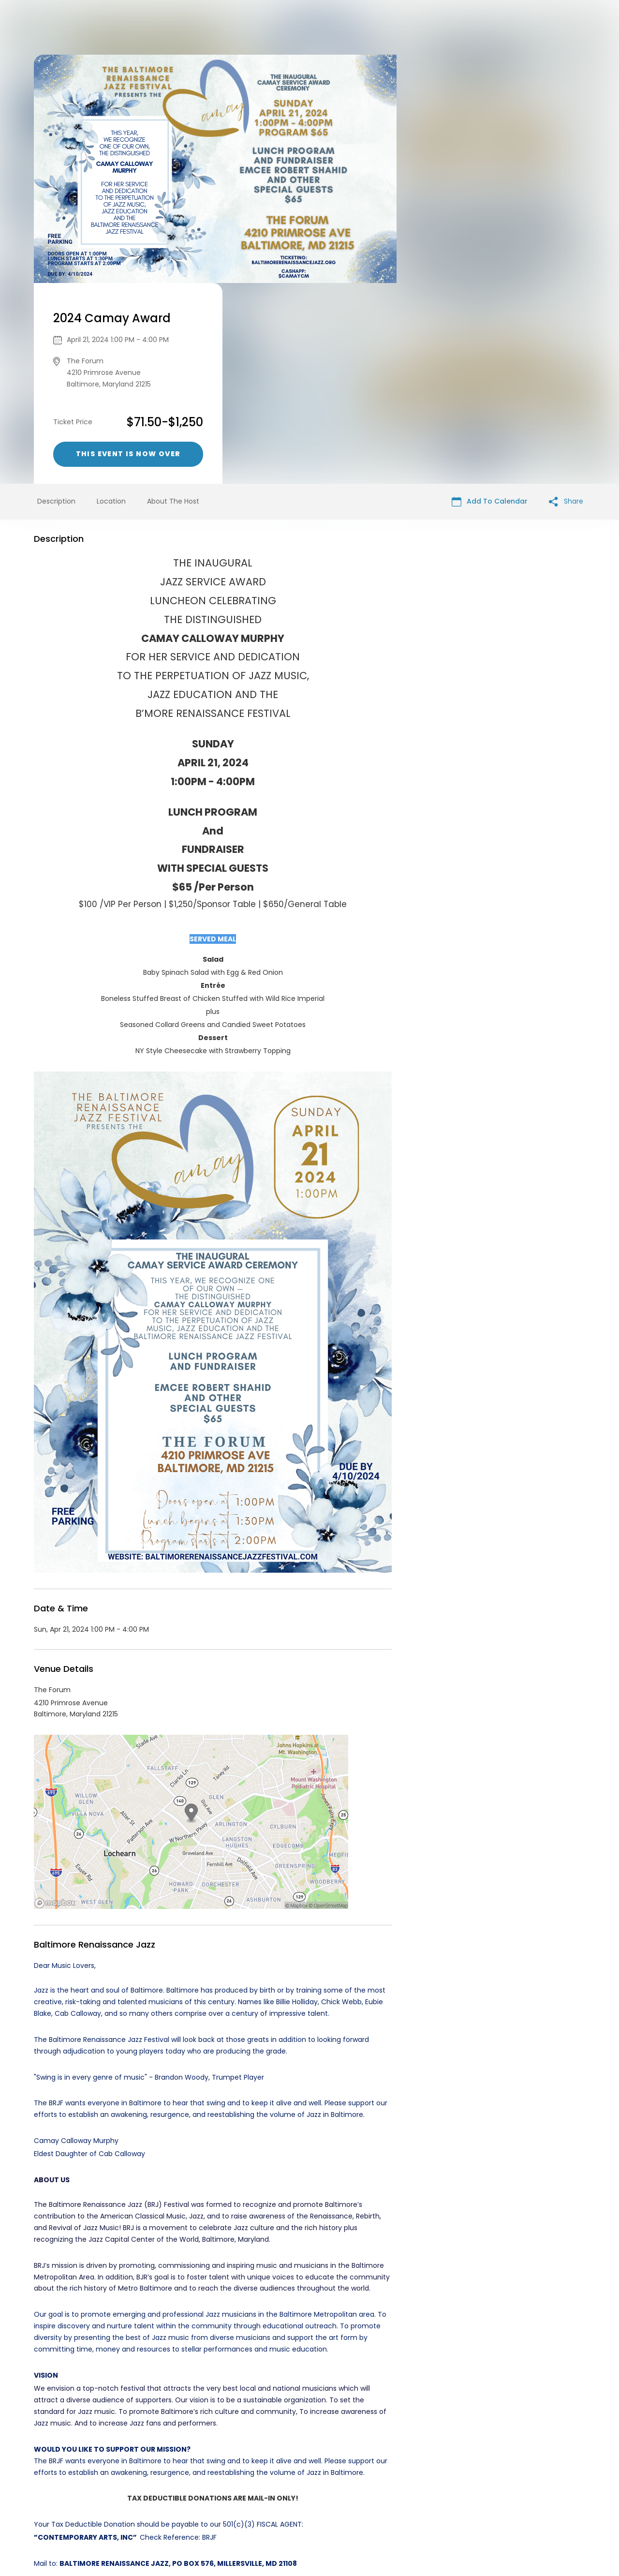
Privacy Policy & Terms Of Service (291, 2502)
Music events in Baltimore (113, 2414)
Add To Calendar (490, 301)
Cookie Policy (445, 2502)
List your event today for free (370, 2490)
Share (566, 301)
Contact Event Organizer (184, 2502)
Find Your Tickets (385, 2502)
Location (111, 300)
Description (56, 300)
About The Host (173, 300)
